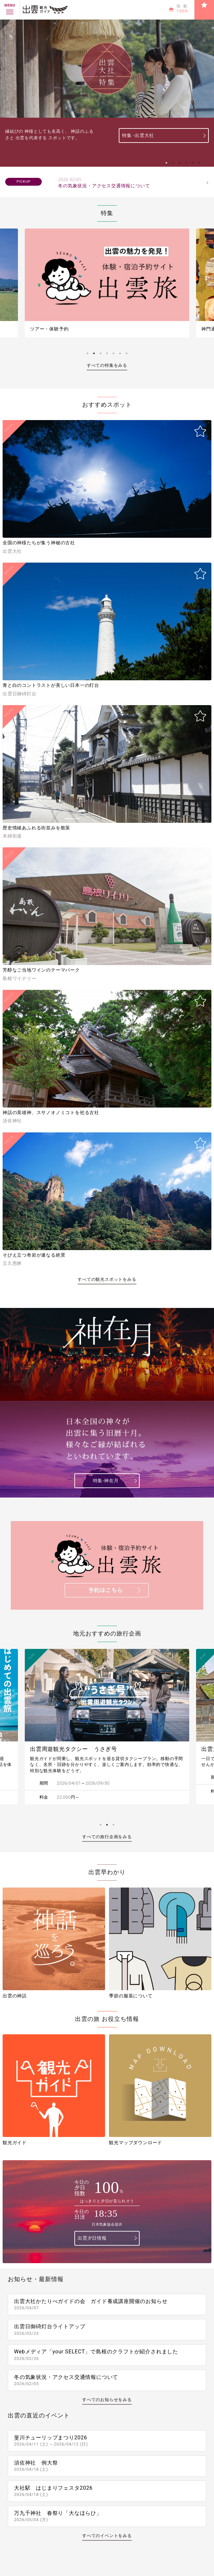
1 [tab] (166, 163)
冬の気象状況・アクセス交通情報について (129, 183)
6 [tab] (199, 163)
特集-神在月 (106, 1480)
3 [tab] (179, 163)
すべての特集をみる (107, 365)
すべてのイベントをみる (107, 2535)
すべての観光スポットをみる (107, 1279)
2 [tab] (173, 163)
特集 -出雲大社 (138, 135)
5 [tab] (192, 163)
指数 (183, 8)
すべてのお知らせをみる (107, 2399)
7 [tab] (126, 353)
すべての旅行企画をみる (107, 1836)
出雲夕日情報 (92, 2238)
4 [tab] (186, 163)
